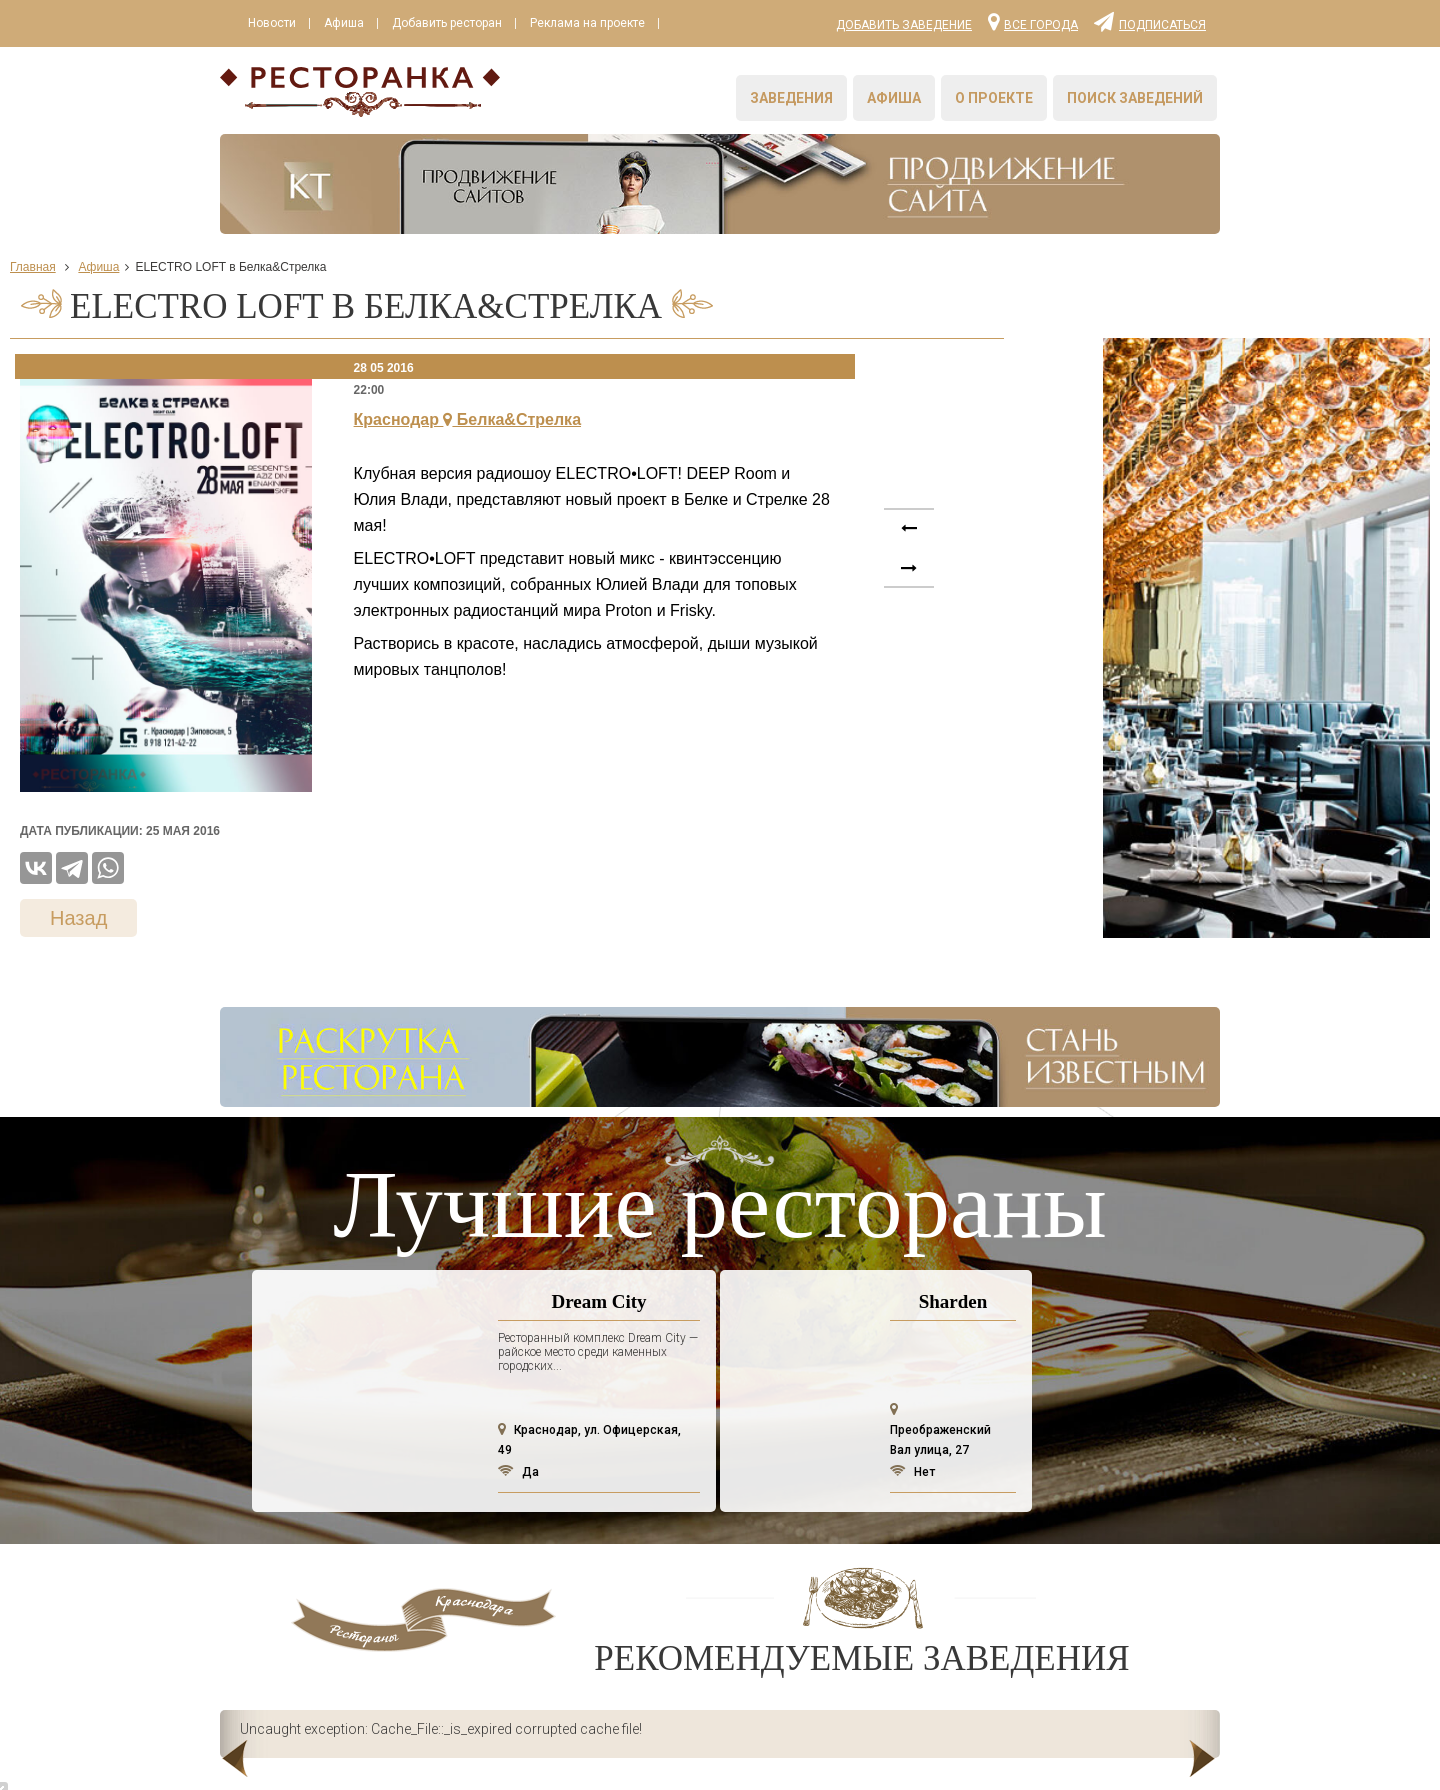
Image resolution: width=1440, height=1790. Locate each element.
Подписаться (1150, 21)
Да (518, 1472)
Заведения (791, 98)
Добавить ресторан (447, 23)
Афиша (344, 23)
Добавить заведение (904, 25)
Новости (272, 23)
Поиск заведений (1135, 98)
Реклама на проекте (587, 23)
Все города (1033, 21)
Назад (78, 918)
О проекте (994, 98)
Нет (912, 1472)
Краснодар (467, 419)
